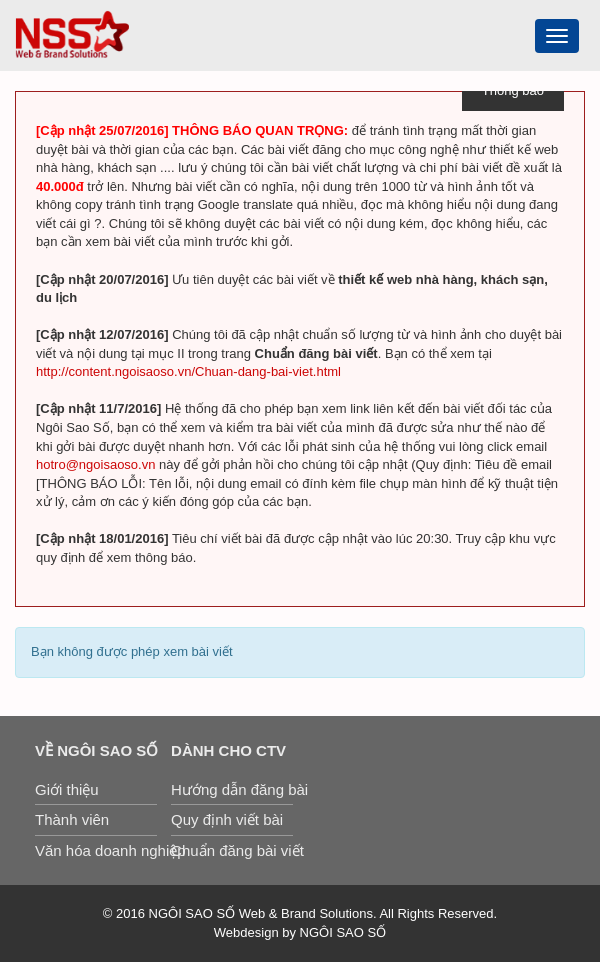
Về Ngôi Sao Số (96, 750)
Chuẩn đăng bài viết (232, 850)
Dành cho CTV (228, 750)
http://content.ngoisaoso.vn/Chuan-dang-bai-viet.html (188, 371)
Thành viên (72, 819)
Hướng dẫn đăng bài (232, 789)
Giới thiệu (67, 789)
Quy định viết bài (227, 819)
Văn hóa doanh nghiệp (96, 850)
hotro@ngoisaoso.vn (95, 464)
